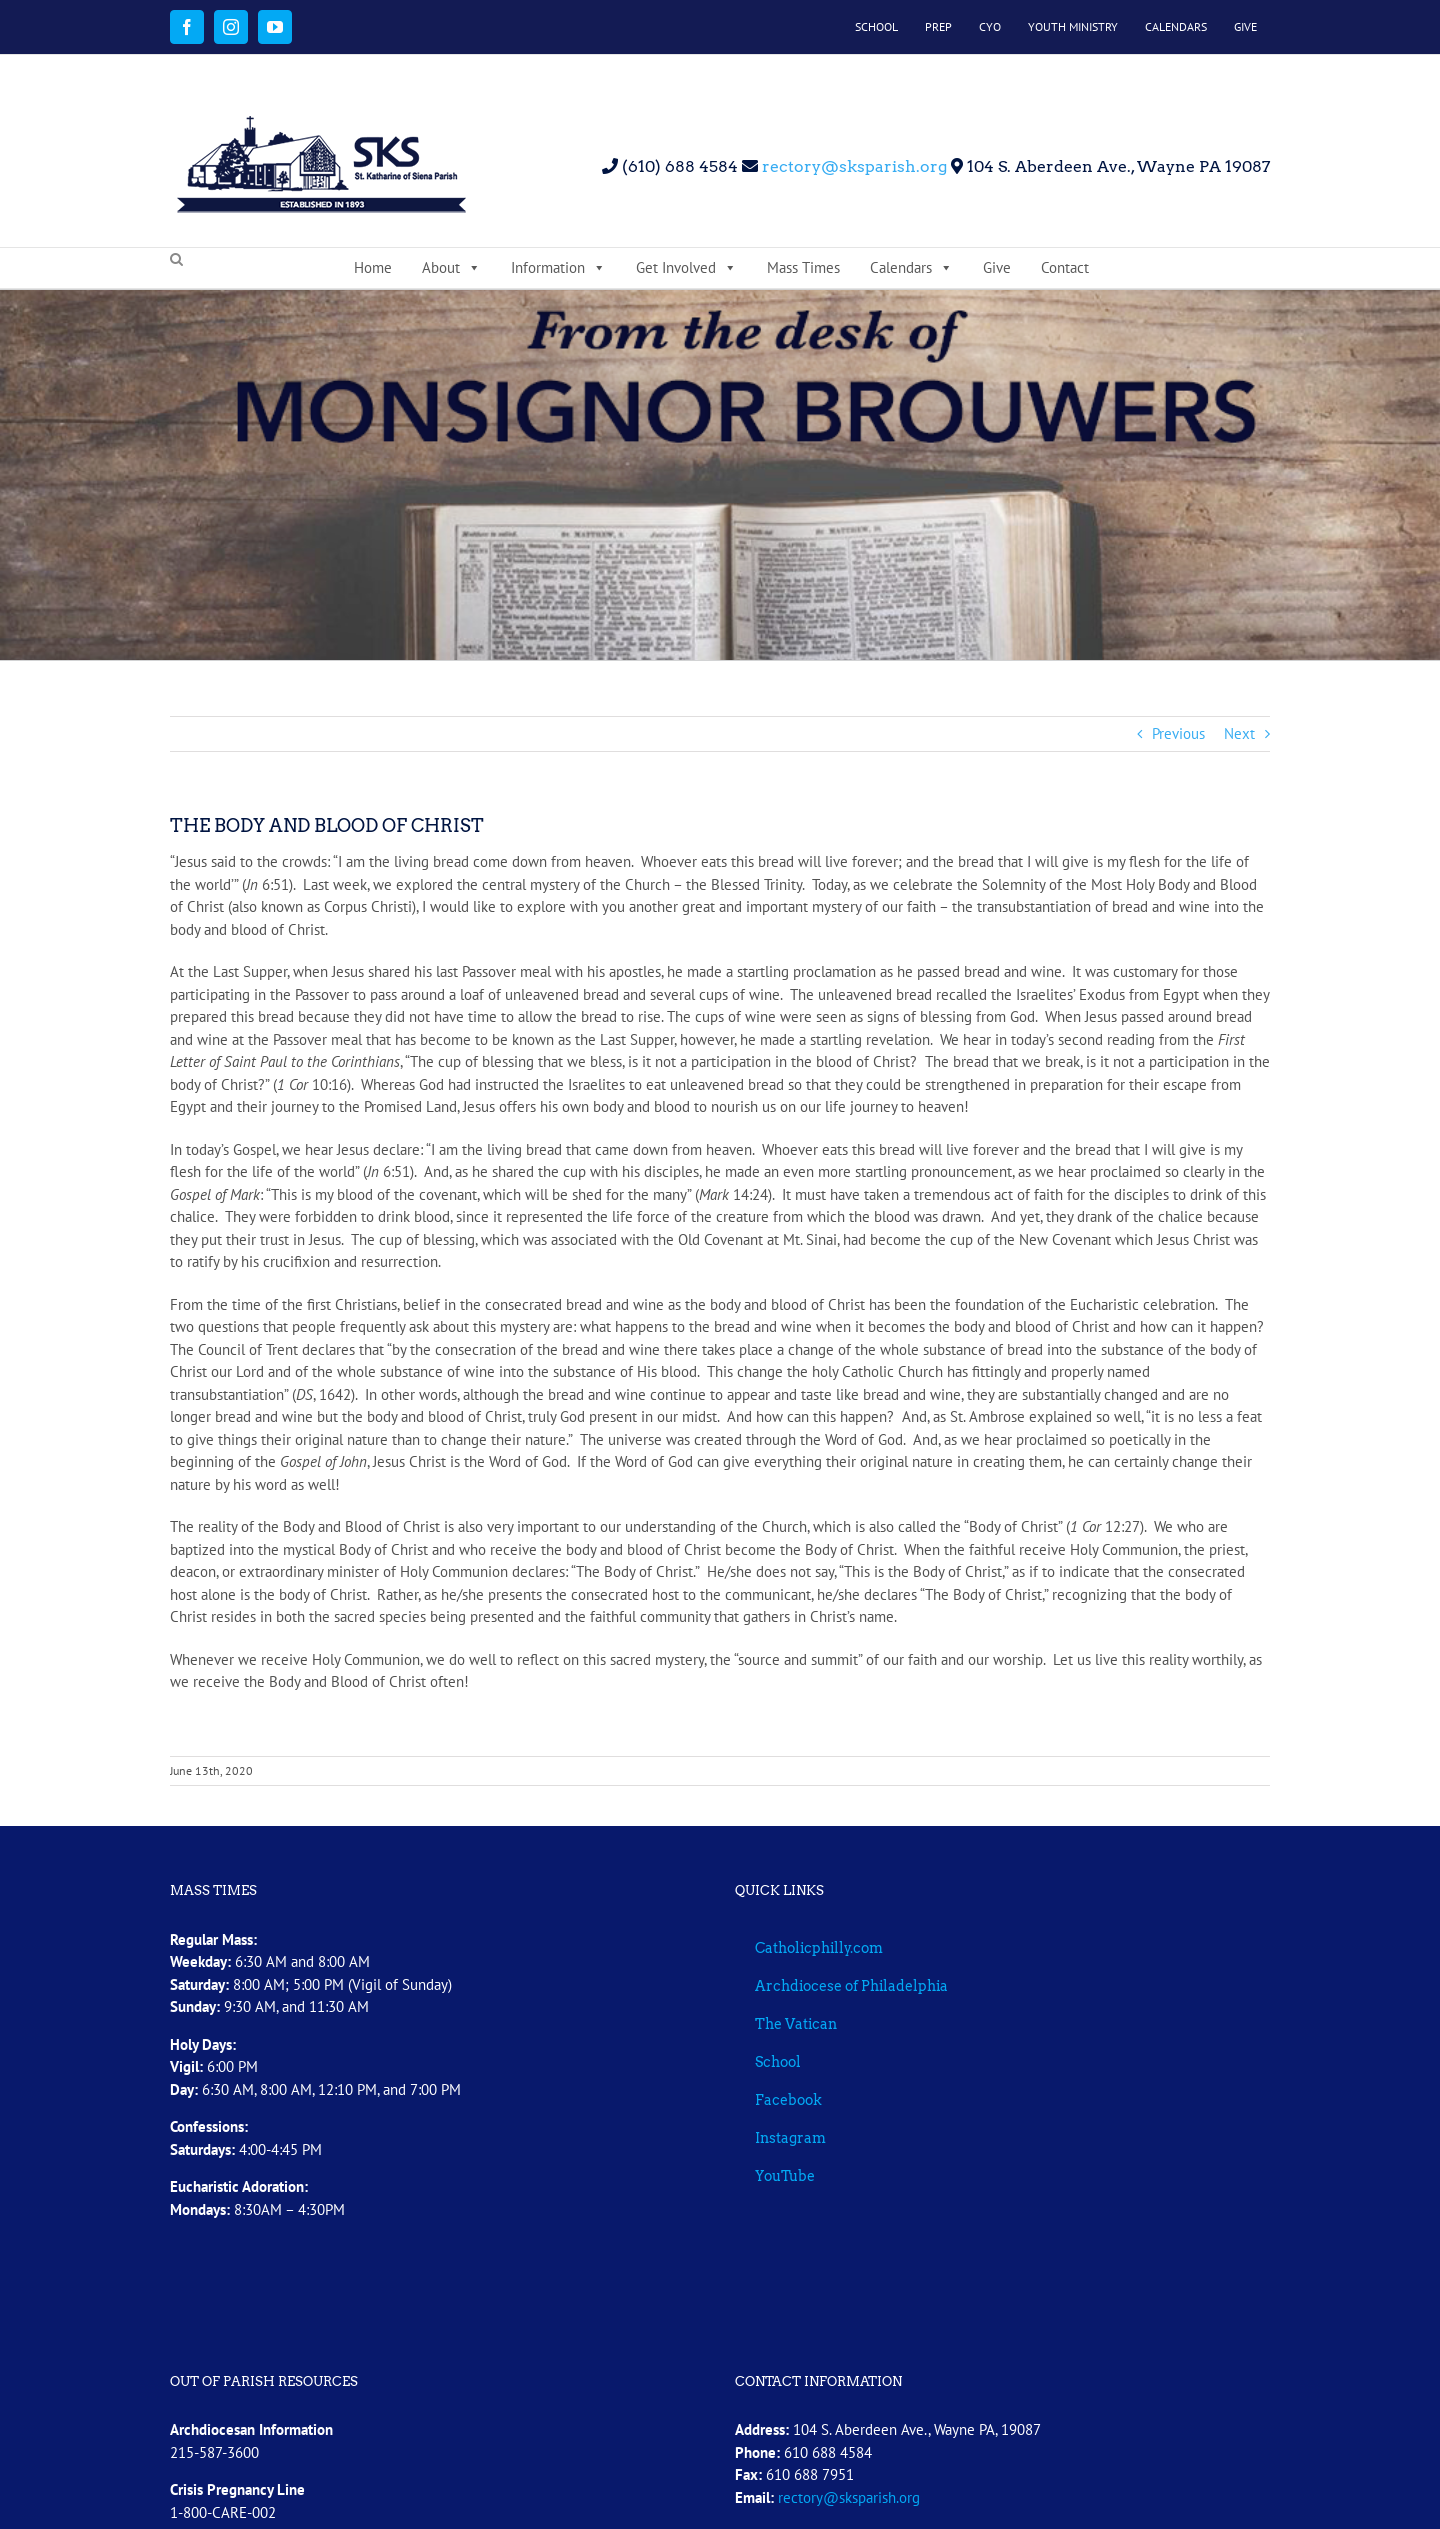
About (451, 268)
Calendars (911, 268)
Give (997, 267)
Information (558, 268)
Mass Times (803, 267)
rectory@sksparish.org (852, 166)
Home (373, 267)
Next (1239, 733)
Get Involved (686, 268)
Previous (1178, 733)
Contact (1065, 267)
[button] (176, 260)
